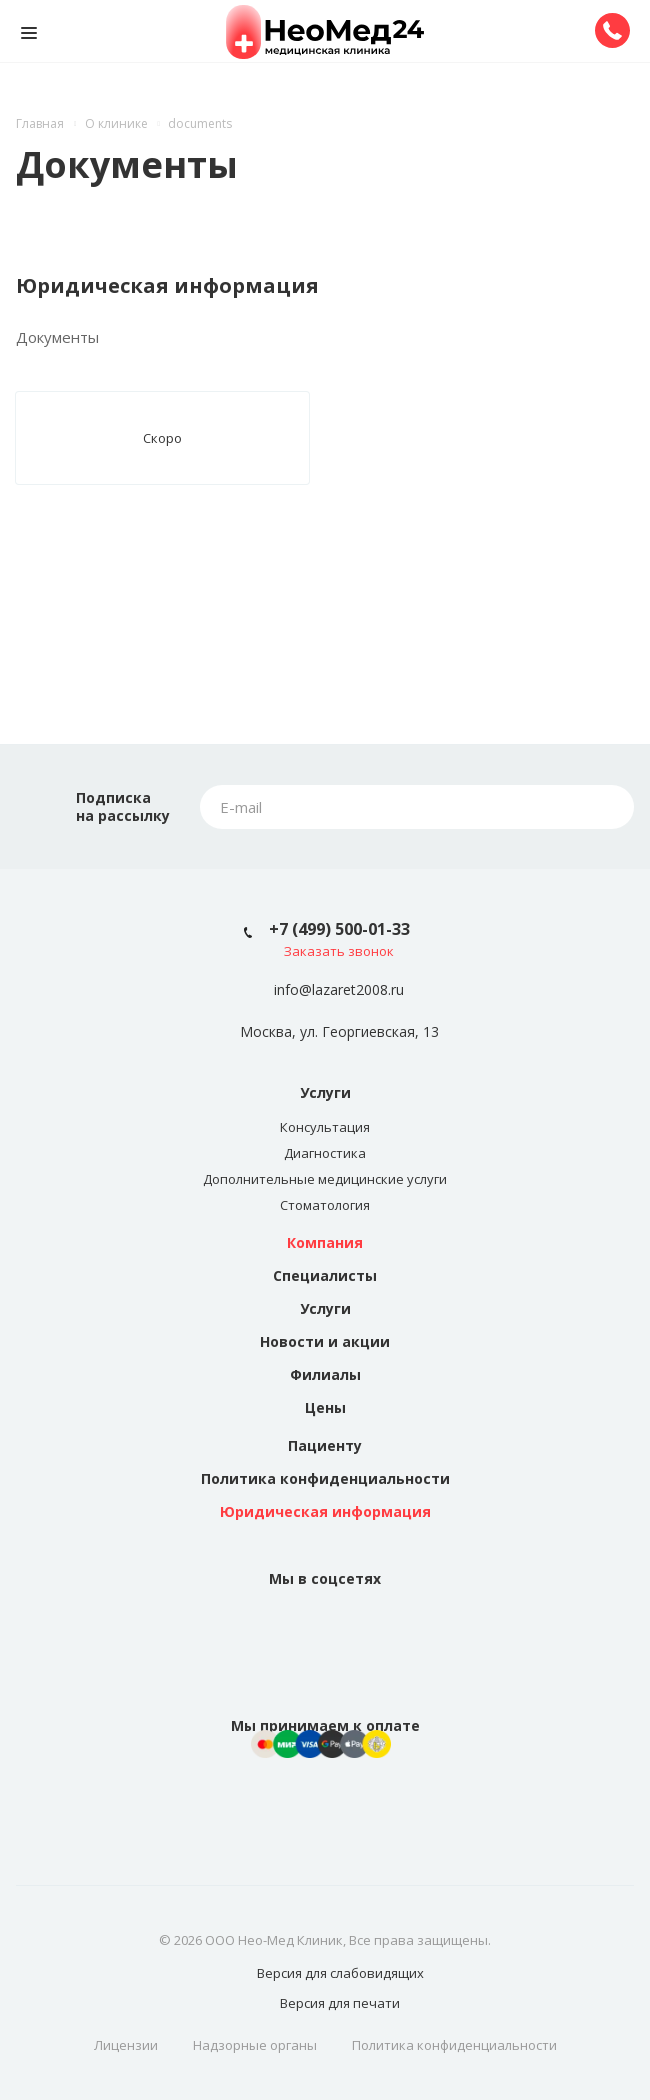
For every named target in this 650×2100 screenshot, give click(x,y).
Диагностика (325, 1153)
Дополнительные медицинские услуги (325, 1179)
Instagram (349, 1627)
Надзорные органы (255, 2045)
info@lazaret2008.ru (339, 990)
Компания (325, 1242)
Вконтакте (301, 1627)
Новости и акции (325, 1341)
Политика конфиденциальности (325, 1478)
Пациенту (325, 1445)
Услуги (325, 1092)
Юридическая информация (325, 1511)
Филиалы (325, 1374)
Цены (325, 1407)
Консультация (325, 1127)
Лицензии (126, 2045)
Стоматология (325, 1205)
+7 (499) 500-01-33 (339, 929)
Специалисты (325, 1275)
